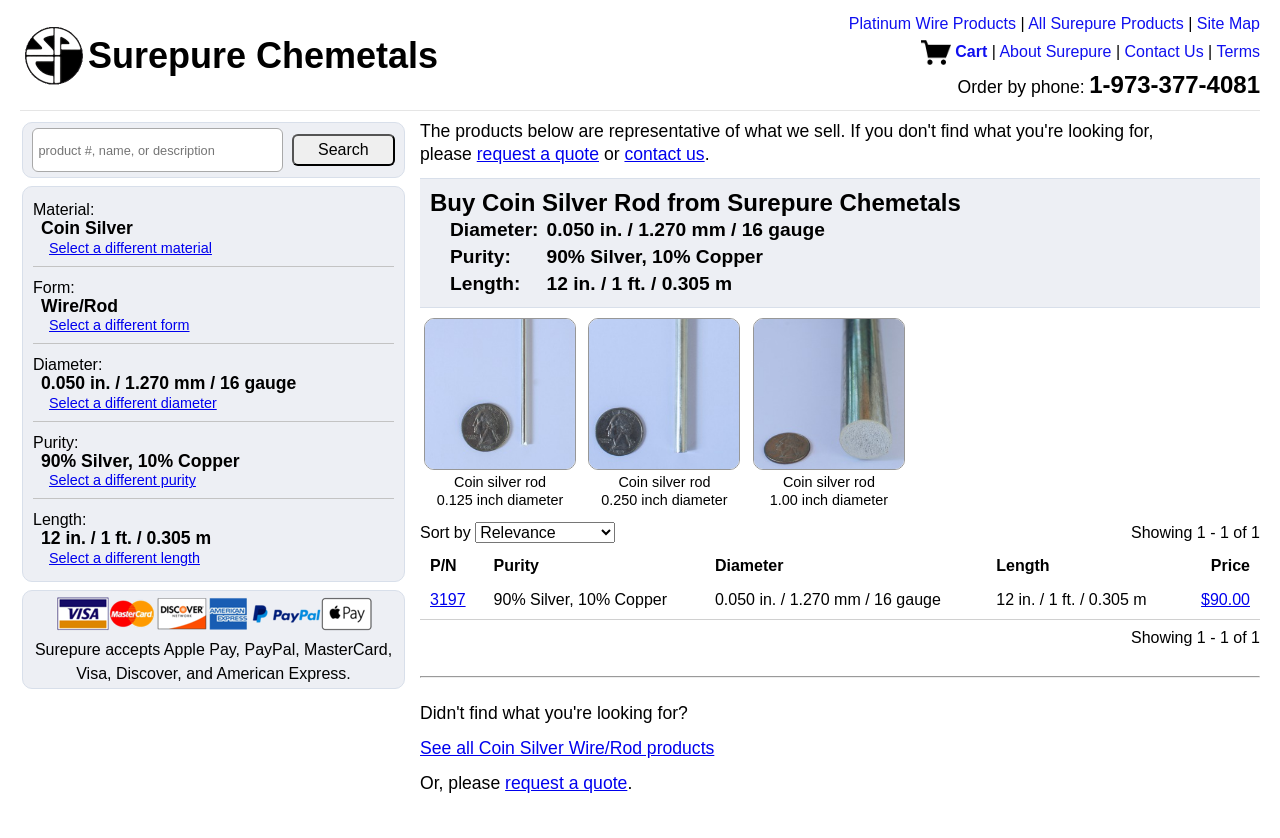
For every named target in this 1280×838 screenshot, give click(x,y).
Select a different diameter (133, 403)
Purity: (55, 443)
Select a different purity (122, 480)
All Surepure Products (1106, 23)
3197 (448, 599)
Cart (954, 51)
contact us (664, 154)
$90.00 (1225, 599)
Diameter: (67, 365)
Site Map (1228, 23)
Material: (63, 210)
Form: (54, 288)
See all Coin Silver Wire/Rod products (567, 748)
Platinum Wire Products (932, 23)
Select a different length (124, 558)
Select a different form (119, 325)
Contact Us (1164, 51)
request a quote (538, 154)
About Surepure (1055, 51)
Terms (1238, 51)
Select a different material (130, 248)
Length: (59, 520)
